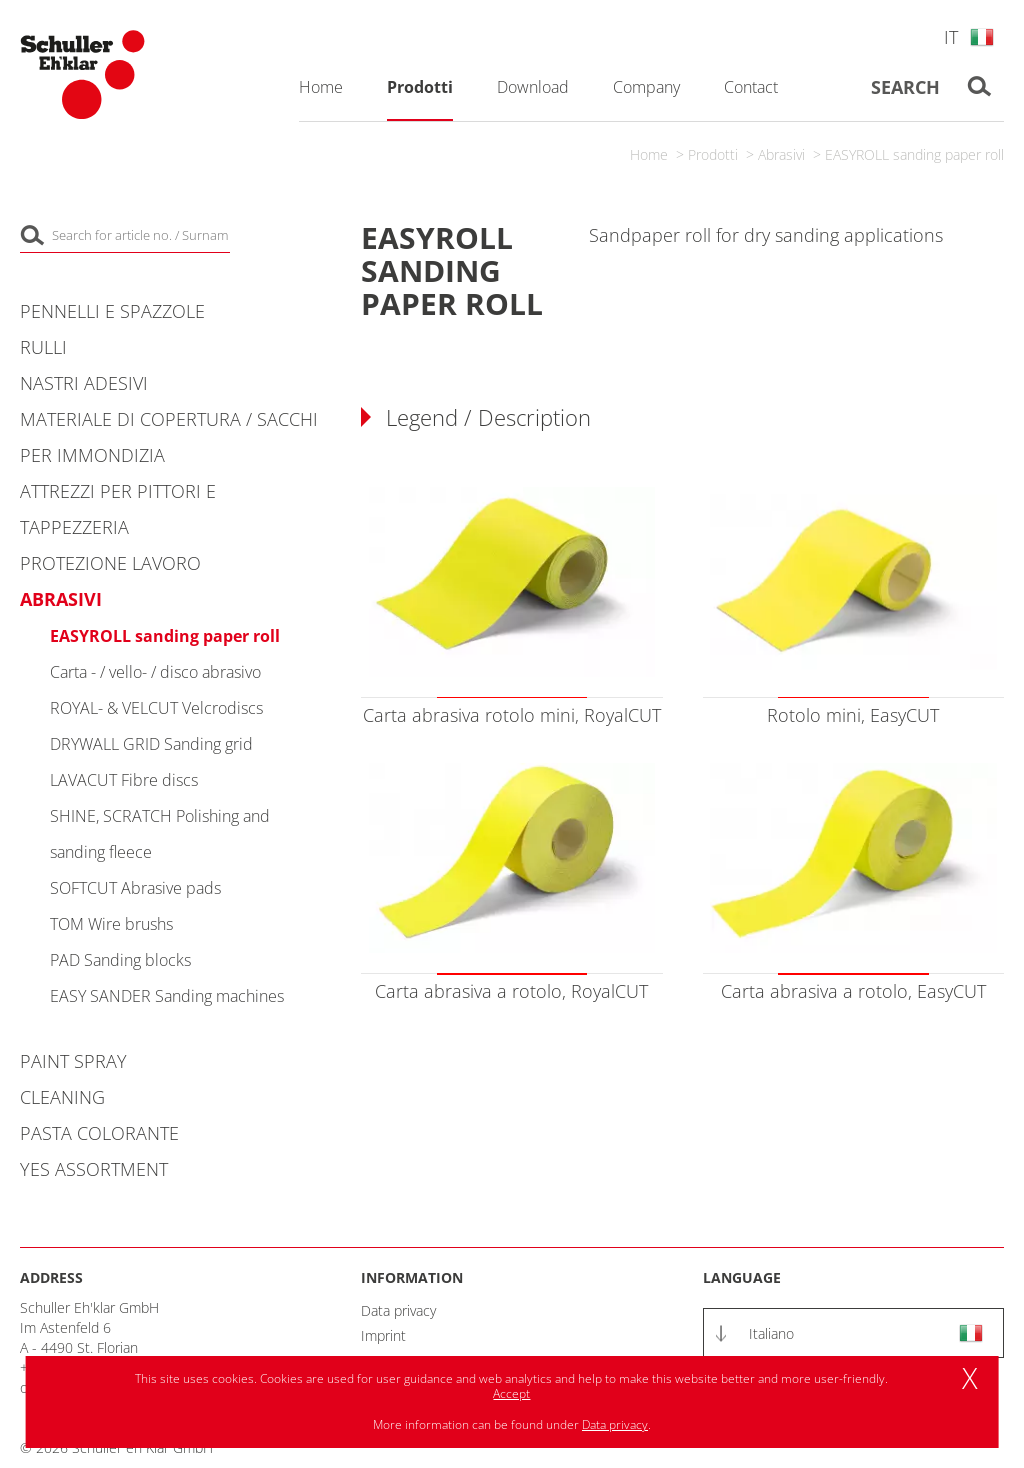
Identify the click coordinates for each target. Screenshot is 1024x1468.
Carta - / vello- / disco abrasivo (155, 672)
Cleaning (62, 1097)
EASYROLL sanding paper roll (914, 154)
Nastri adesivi (84, 383)
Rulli (43, 347)
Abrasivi (781, 154)
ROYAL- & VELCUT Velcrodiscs (156, 708)
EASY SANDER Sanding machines (167, 996)
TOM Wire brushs (111, 924)
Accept (511, 1393)
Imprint (383, 1335)
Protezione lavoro (110, 563)
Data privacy (398, 1310)
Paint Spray (73, 1061)
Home (649, 154)
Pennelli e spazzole (112, 311)
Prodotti (713, 154)
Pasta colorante (99, 1133)
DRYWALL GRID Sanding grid (151, 744)
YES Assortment (94, 1169)
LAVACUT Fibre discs (124, 780)
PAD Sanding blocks (120, 960)
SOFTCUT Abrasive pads (135, 888)
